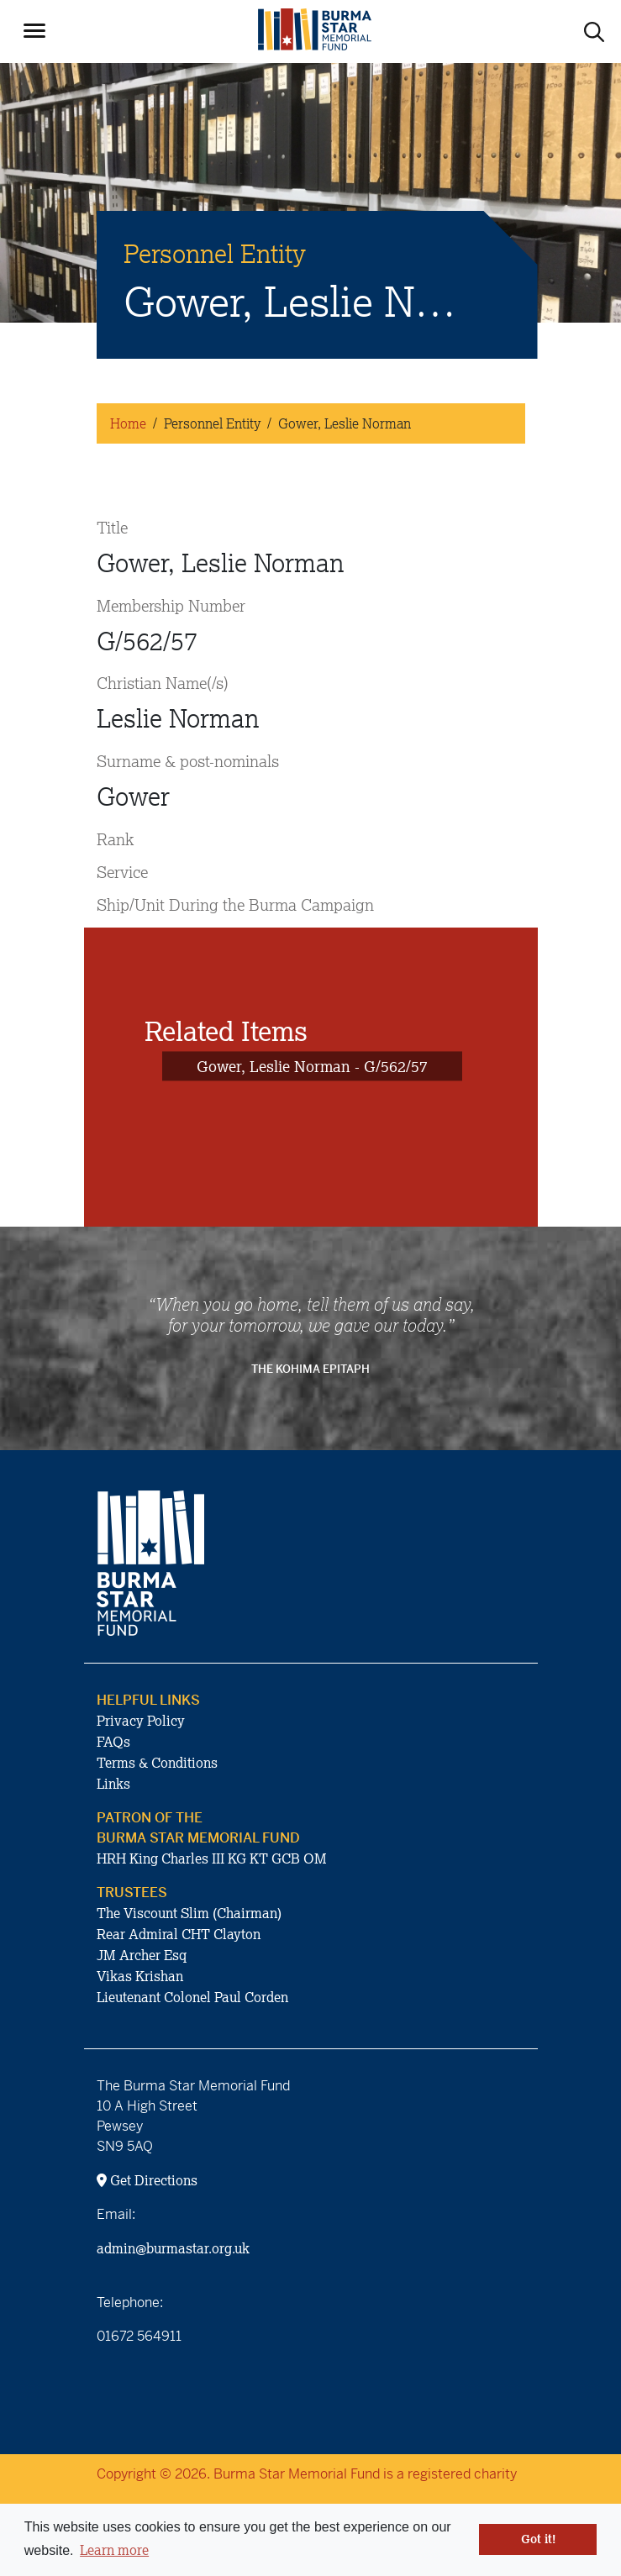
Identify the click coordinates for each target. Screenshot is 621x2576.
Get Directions (147, 2180)
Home (128, 423)
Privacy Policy (141, 1720)
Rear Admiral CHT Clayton (179, 1934)
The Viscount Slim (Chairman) (189, 1913)
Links (113, 1783)
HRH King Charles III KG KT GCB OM (212, 1858)
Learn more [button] (114, 2550)
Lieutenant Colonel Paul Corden (192, 1997)
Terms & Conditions (157, 1762)
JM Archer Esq (142, 1955)
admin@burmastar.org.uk (173, 2248)
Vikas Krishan (140, 1976)
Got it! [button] (538, 2539)
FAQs (113, 1741)
